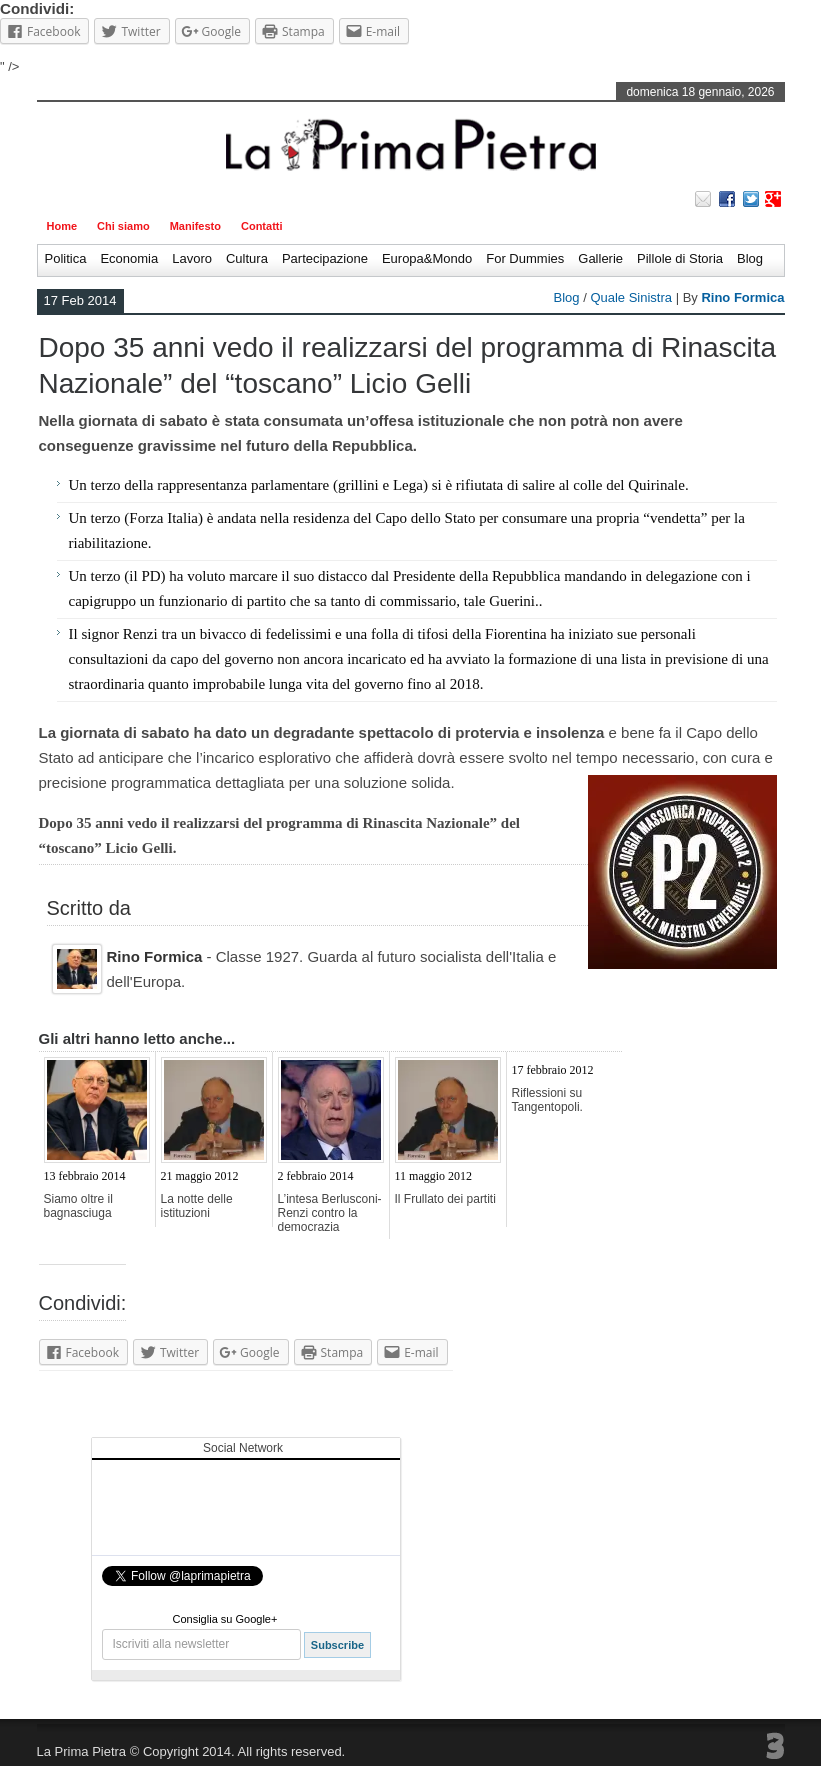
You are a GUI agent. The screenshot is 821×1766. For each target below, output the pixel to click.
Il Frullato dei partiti (445, 1199)
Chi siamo (123, 226)
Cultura (247, 258)
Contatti (262, 226)
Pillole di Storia (680, 258)
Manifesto (195, 226)
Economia (129, 258)
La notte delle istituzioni (197, 1206)
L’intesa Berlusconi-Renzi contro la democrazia (330, 1213)
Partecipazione (325, 258)
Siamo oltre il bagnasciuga (78, 1206)
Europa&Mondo (427, 258)
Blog (750, 258)
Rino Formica (742, 297)
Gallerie (600, 258)
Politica (66, 258)
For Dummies (525, 258)
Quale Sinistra (631, 297)
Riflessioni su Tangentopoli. (547, 1100)
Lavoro (192, 258)
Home (62, 226)
